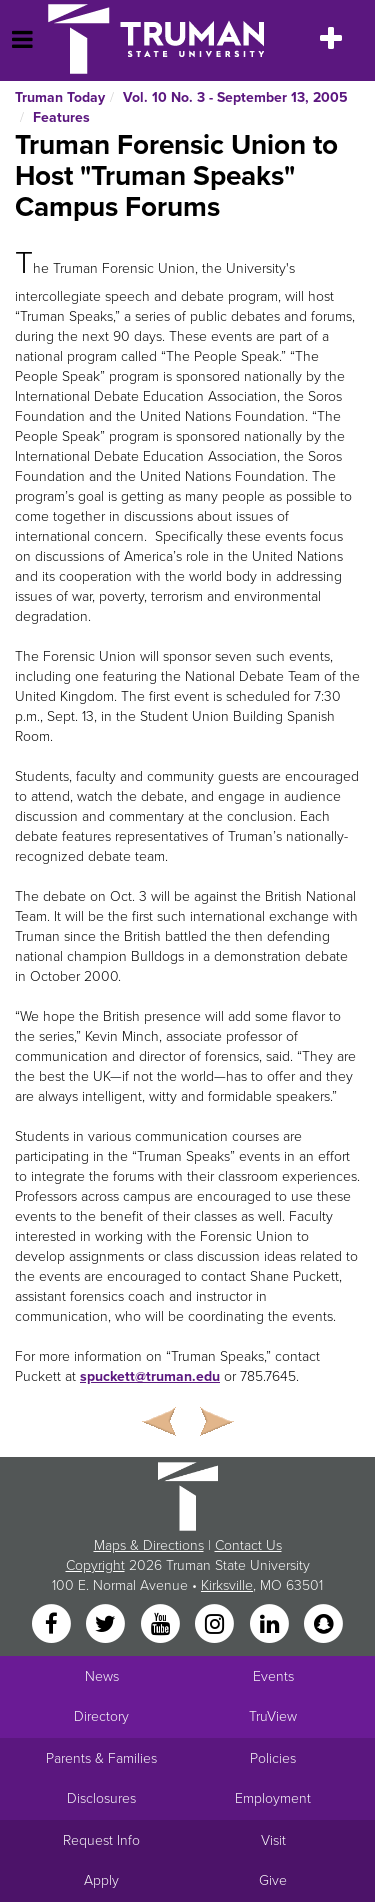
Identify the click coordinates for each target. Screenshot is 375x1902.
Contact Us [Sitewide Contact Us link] (248, 1545)
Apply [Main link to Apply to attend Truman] (101, 1880)
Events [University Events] (273, 1676)
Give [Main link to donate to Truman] (273, 1880)
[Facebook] (53, 1624)
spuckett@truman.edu (150, 1376)
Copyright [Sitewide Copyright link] (95, 1565)
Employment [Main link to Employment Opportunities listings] (273, 1798)
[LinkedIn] (271, 1624)
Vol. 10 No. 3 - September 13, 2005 (235, 97)
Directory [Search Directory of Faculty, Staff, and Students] (101, 1716)
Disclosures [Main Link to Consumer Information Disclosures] (101, 1798)
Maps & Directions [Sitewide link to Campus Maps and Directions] (149, 1545)
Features (61, 117)
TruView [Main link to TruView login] (273, 1716)
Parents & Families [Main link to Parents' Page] (101, 1758)
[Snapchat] (323, 1624)
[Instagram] (217, 1624)
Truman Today (60, 97)
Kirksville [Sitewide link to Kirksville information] (227, 1585)
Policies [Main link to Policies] (273, 1758)
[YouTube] (162, 1624)
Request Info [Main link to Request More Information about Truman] (101, 1840)
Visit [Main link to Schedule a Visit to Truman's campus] (273, 1840)
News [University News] (102, 1676)
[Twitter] (108, 1624)
